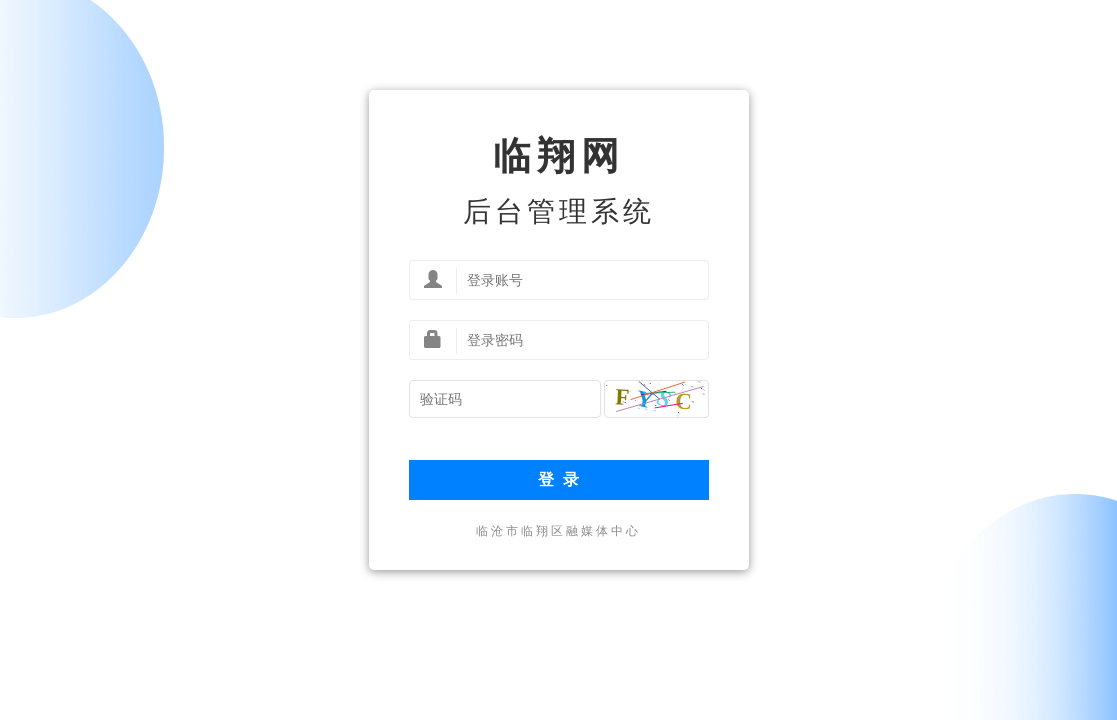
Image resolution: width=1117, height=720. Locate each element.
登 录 (558, 479)
